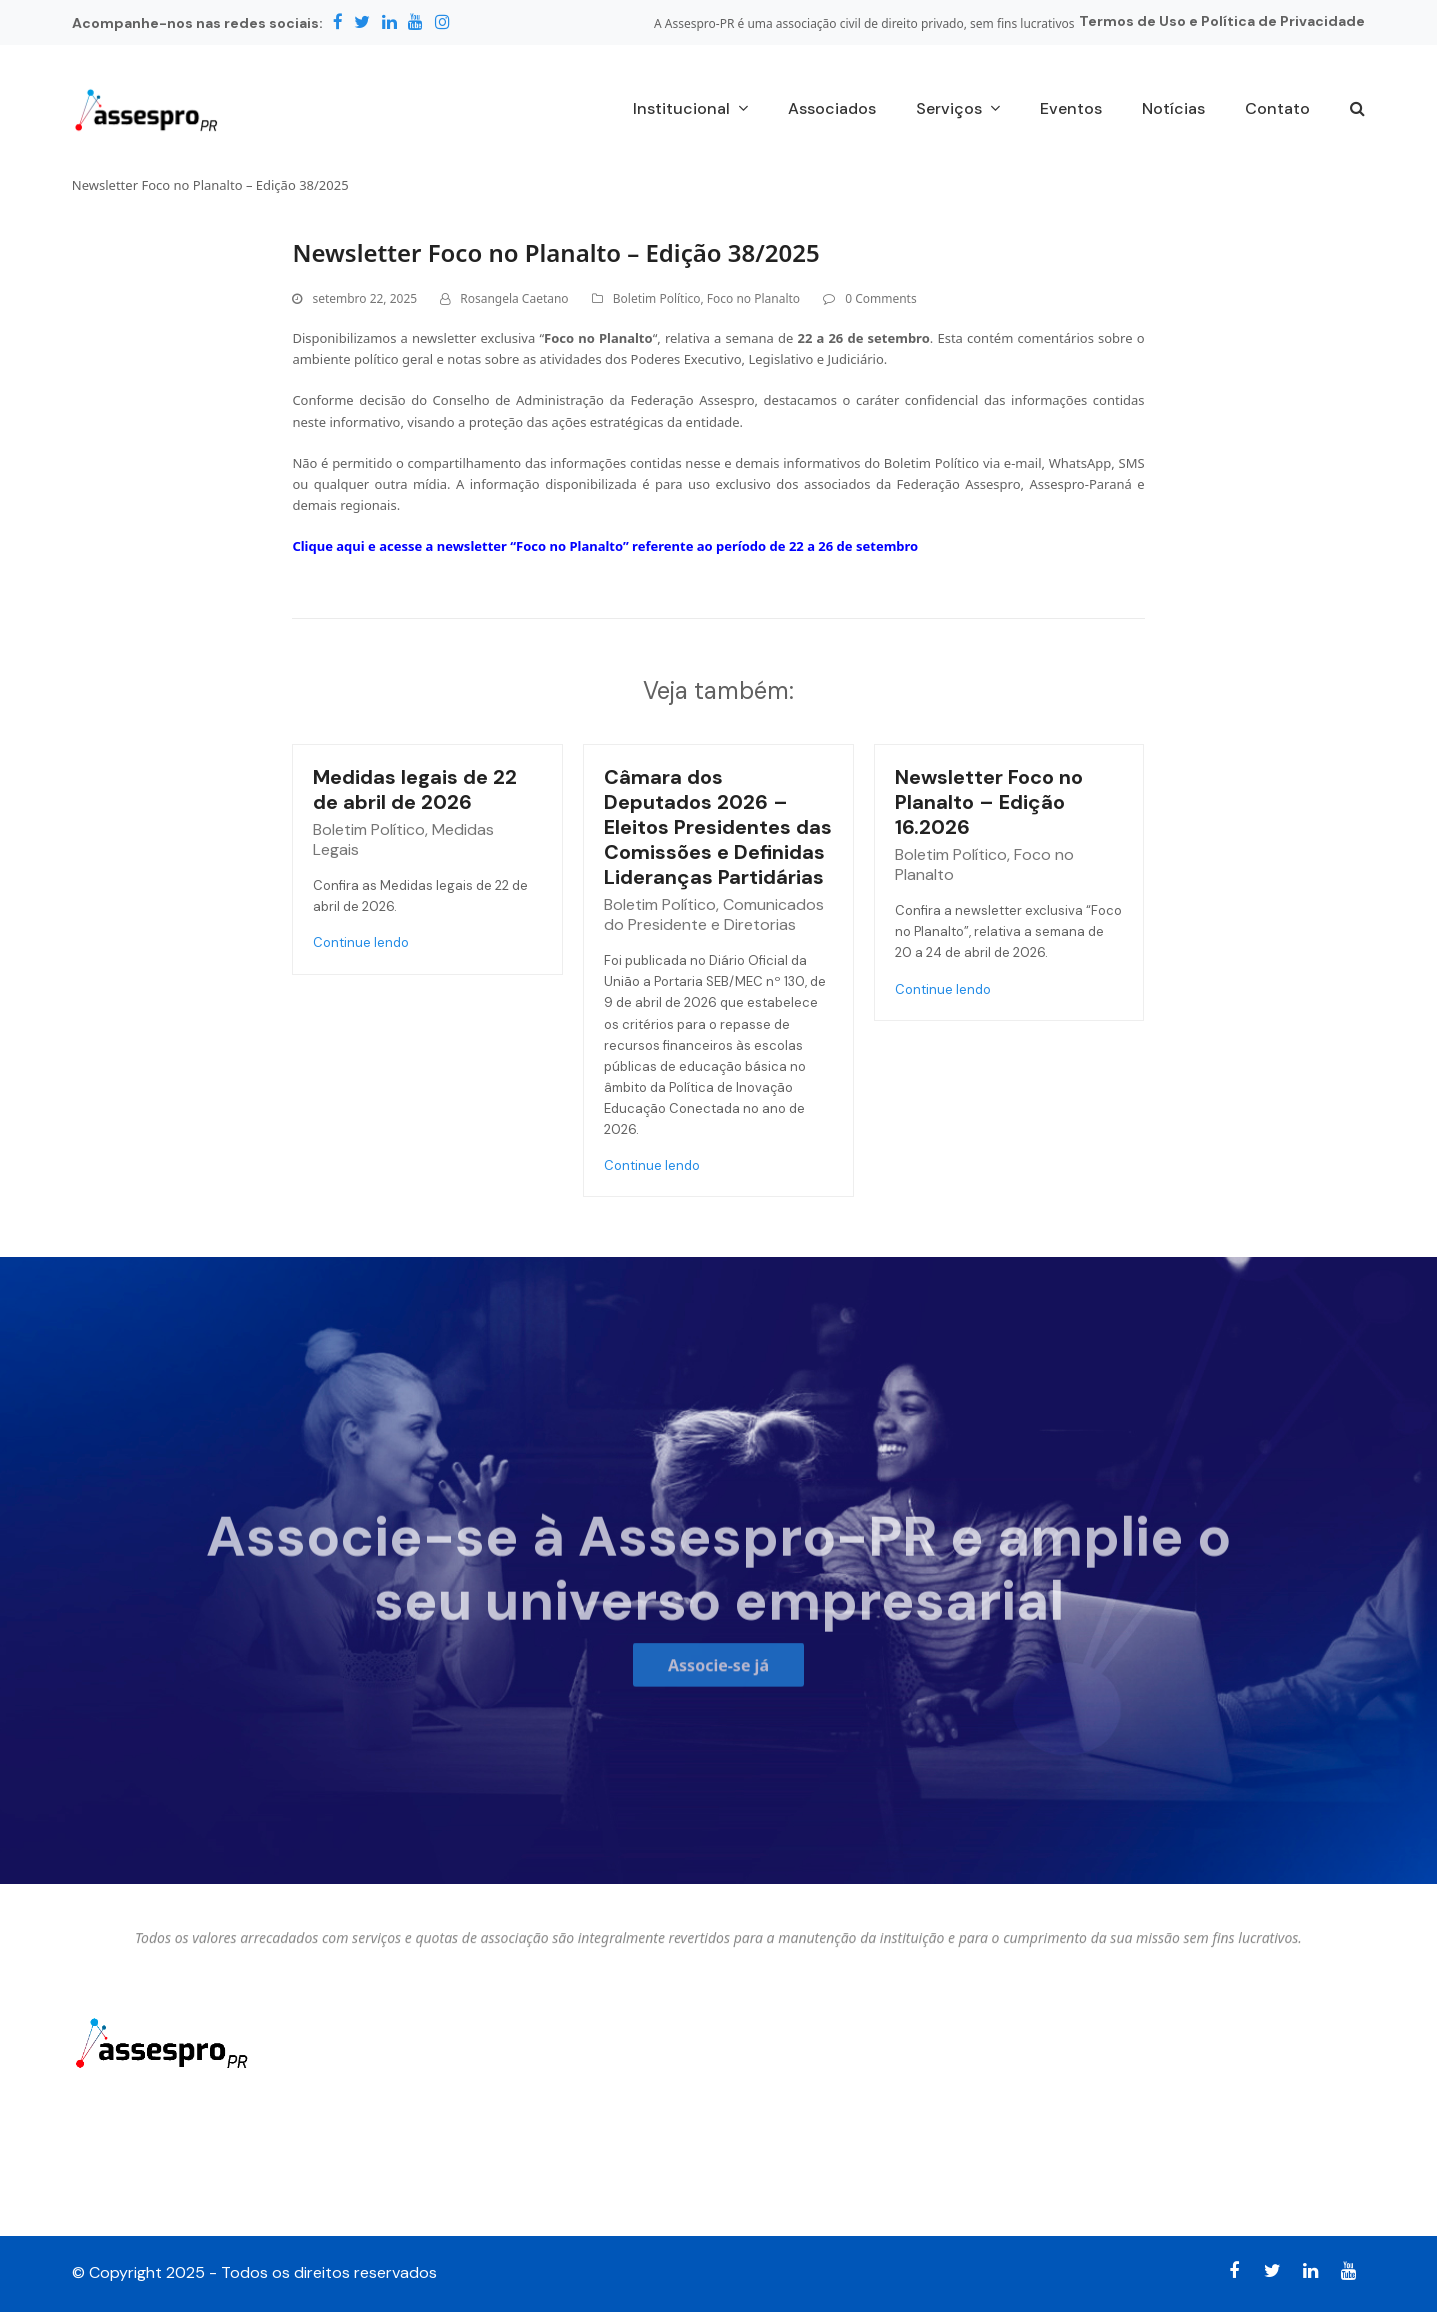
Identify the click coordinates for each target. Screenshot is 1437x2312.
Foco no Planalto (753, 298)
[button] (1357, 110)
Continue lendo (361, 942)
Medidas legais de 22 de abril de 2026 (415, 789)
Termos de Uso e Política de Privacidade (1222, 21)
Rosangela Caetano (514, 298)
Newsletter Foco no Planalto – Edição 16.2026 (989, 802)
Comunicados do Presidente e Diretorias (714, 914)
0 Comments (880, 298)
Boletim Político (657, 298)
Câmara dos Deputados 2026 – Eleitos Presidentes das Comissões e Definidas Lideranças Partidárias (718, 827)
